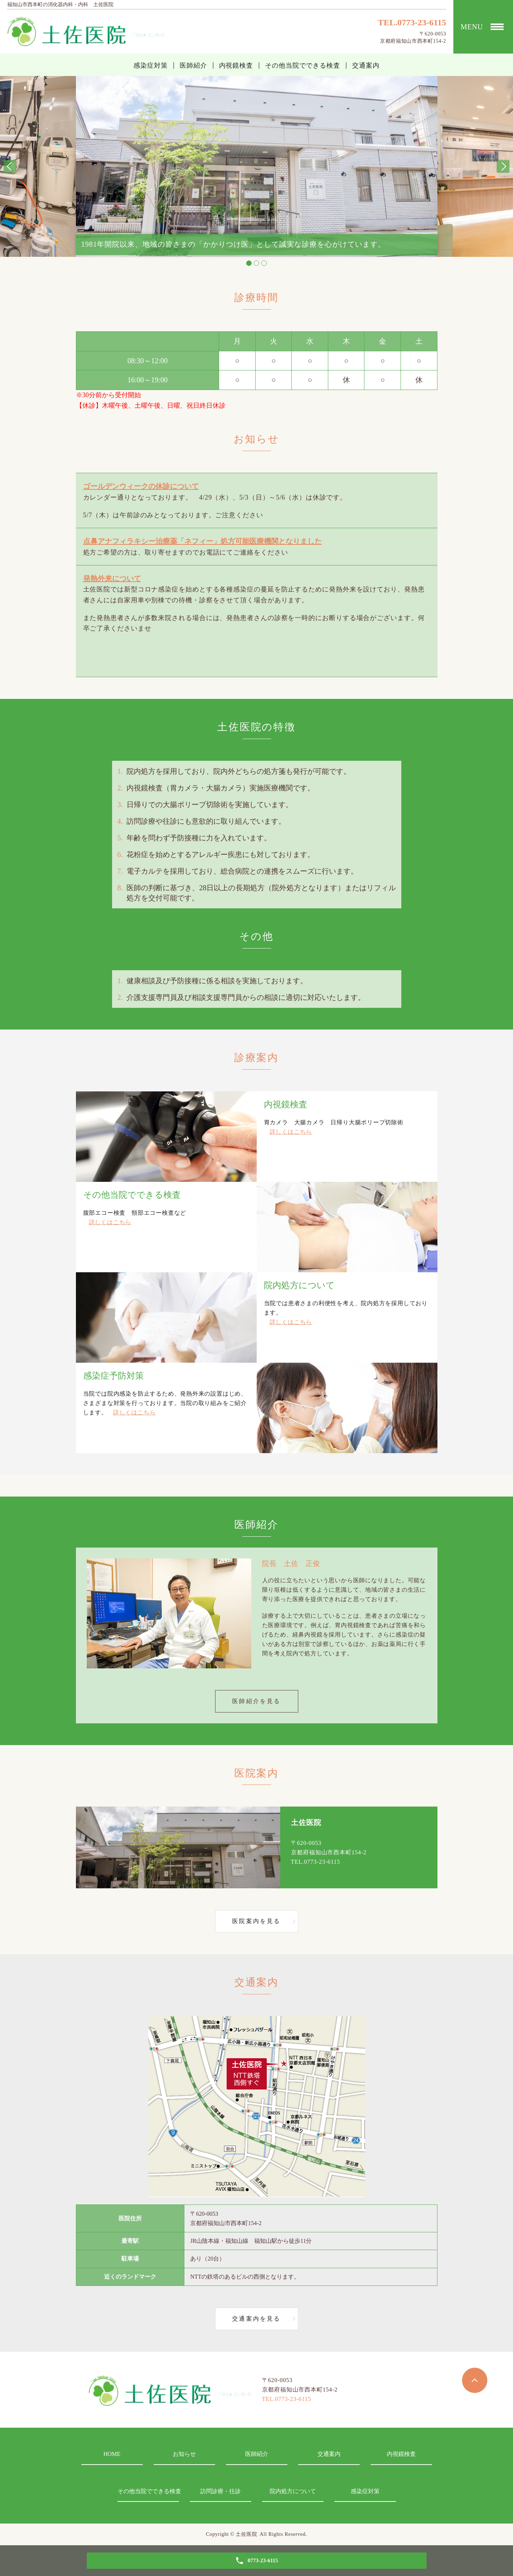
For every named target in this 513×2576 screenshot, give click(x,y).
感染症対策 (150, 65)
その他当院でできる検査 (302, 65)
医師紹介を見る (256, 1701)
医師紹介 (193, 65)
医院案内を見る (256, 1921)
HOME (111, 2454)
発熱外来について (112, 578)
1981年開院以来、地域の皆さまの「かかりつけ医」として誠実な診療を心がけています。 (233, 245)
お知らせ (184, 2454)
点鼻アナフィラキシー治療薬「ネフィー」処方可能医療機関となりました (202, 541)
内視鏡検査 (236, 65)
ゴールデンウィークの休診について (141, 486)
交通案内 (366, 65)
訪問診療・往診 (220, 2491)
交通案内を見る (256, 2319)
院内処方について (293, 2491)
